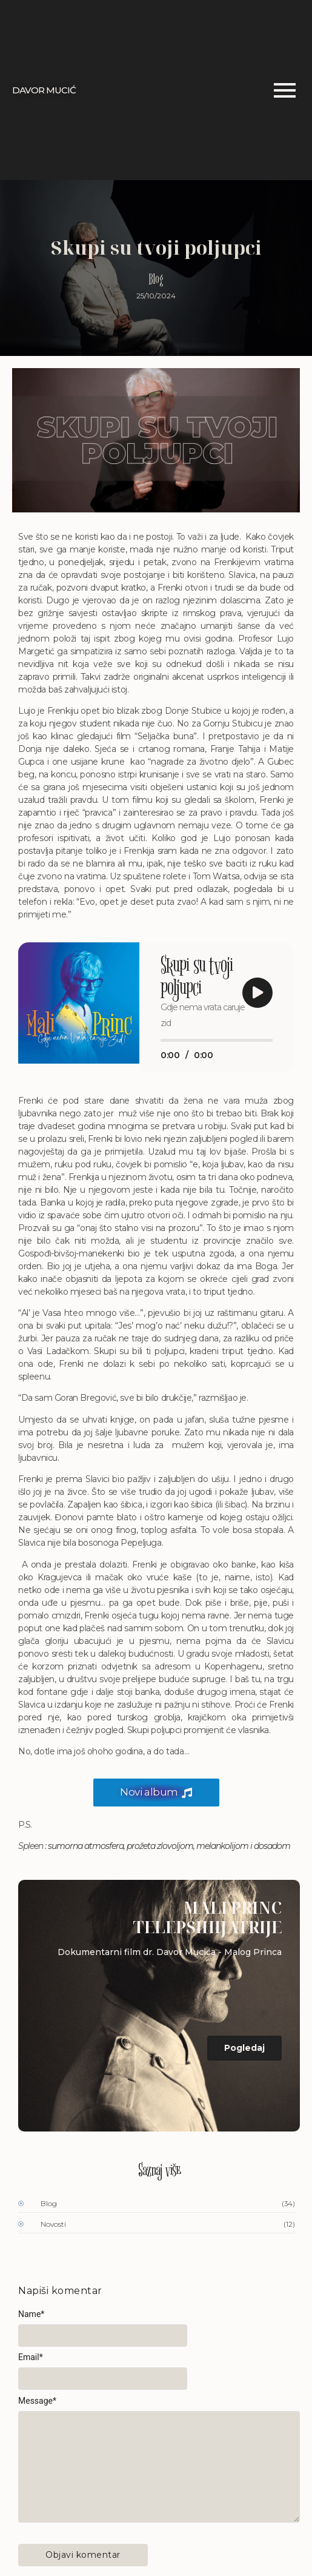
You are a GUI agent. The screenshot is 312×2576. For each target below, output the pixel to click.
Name (31, 2314)
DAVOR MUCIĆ (44, 90)
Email (30, 2357)
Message (37, 2401)
